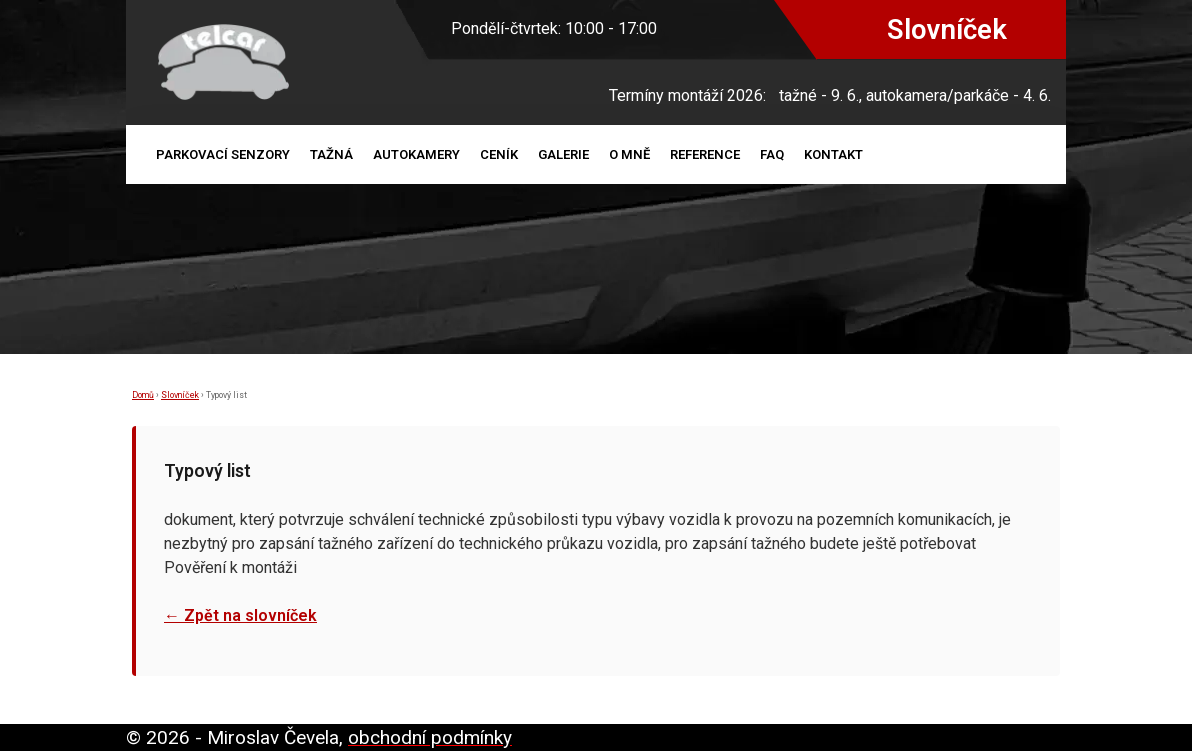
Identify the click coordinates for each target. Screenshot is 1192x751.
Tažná (331, 154)
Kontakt (833, 154)
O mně (629, 154)
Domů (143, 395)
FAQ (772, 154)
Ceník (499, 154)
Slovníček (180, 395)
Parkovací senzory (223, 154)
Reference (705, 154)
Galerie (563, 154)
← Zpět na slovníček (240, 615)
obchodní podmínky (430, 737)
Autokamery (416, 154)
